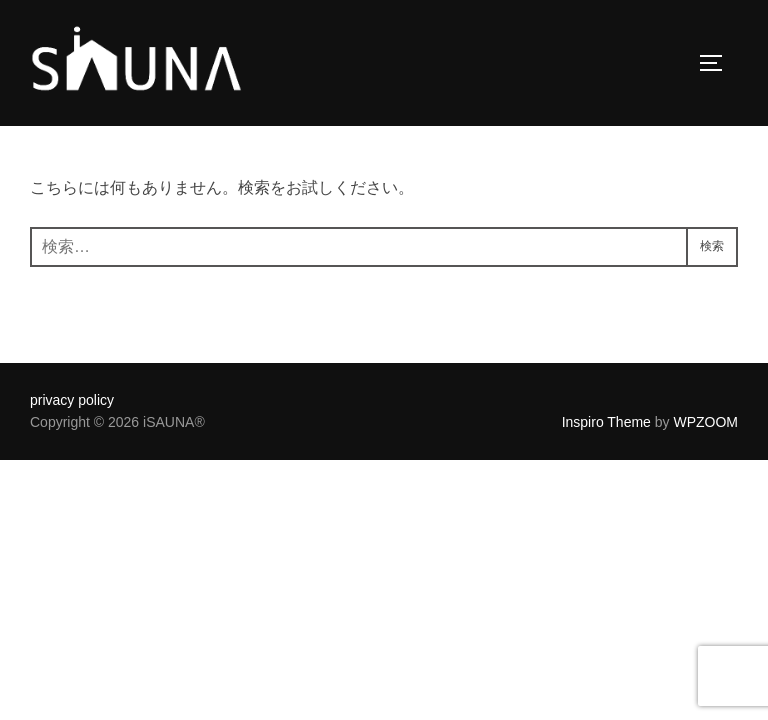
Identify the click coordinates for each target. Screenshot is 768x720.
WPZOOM (705, 422)
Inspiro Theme (606, 422)
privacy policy (72, 400)
